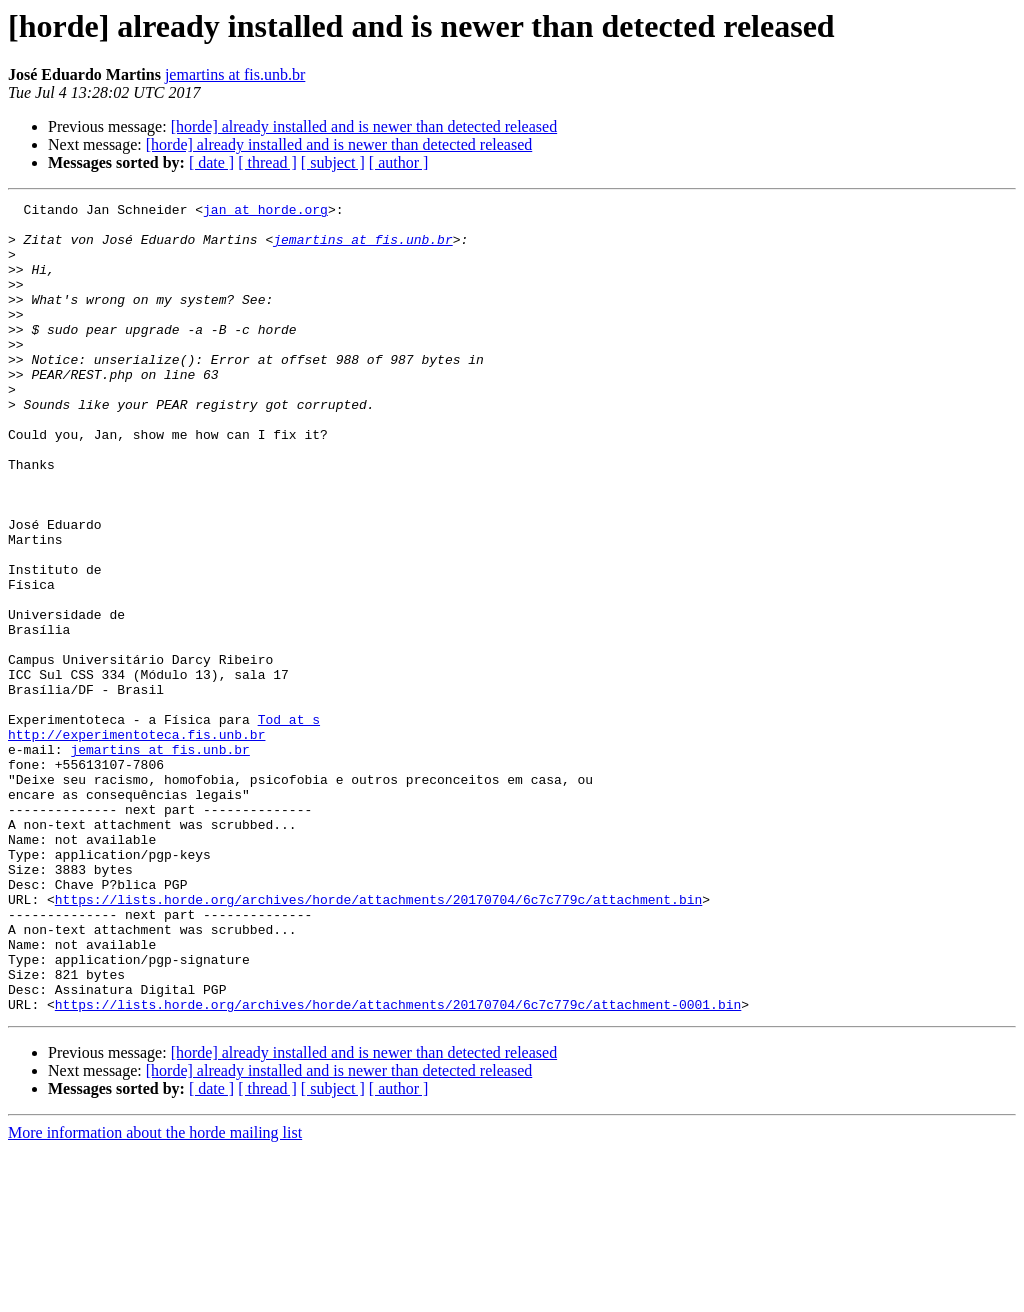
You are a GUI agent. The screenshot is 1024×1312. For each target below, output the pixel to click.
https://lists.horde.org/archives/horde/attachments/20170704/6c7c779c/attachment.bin (378, 1040)
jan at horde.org (265, 212)
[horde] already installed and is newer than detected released (364, 126)
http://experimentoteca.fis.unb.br (136, 842)
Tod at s (289, 824)
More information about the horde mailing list (155, 1294)
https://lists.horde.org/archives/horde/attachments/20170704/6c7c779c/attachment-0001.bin (398, 1166)
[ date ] (211, 162)
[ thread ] (267, 162)
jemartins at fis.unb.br (235, 74)
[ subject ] (333, 162)
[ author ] (399, 162)
